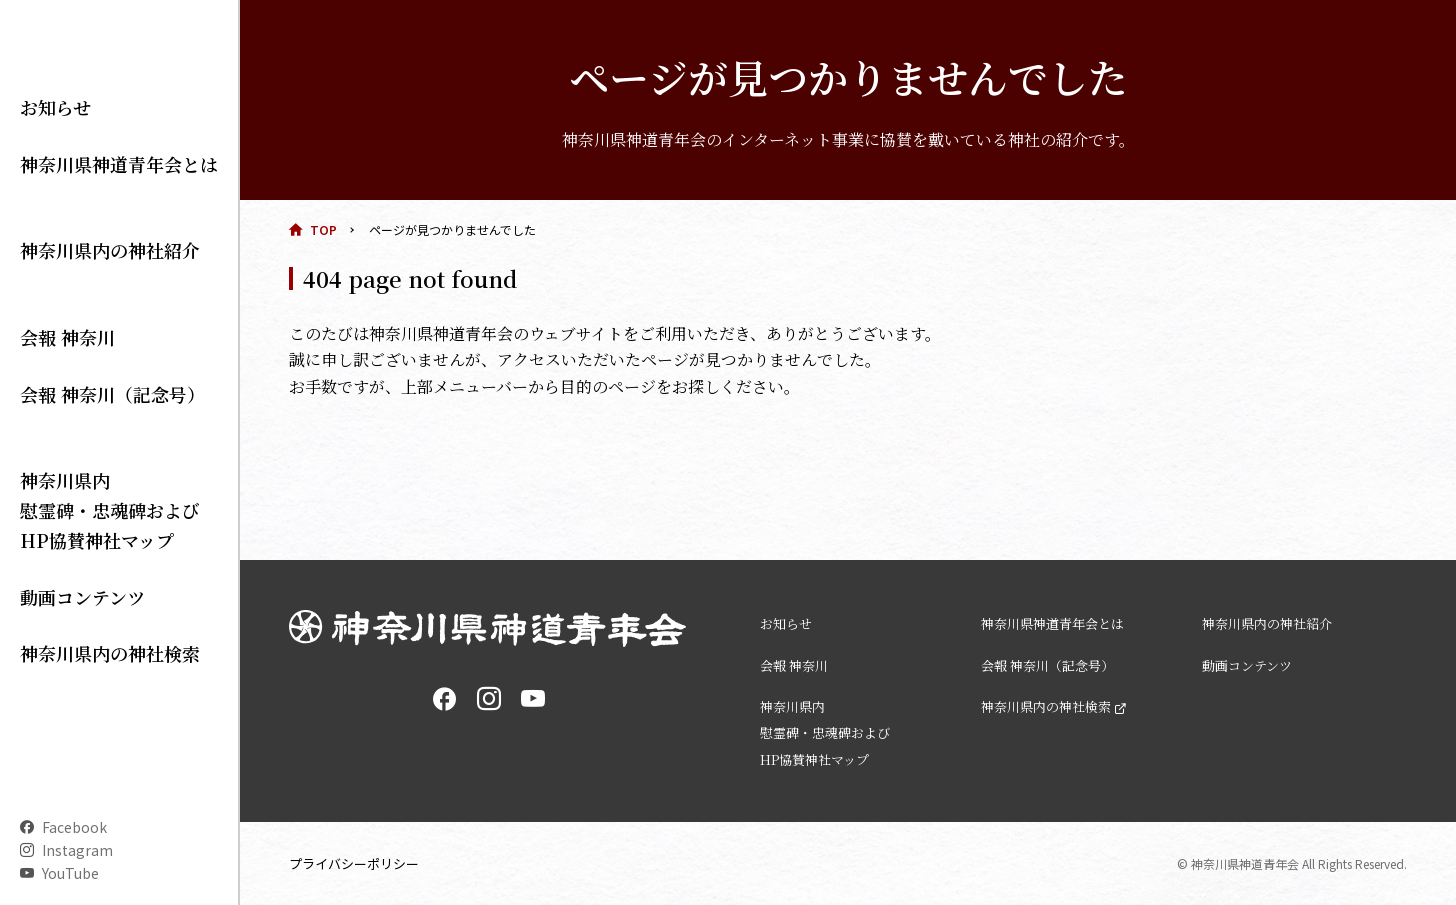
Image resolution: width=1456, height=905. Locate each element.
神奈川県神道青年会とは (97, 252)
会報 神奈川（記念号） (92, 402)
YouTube (70, 873)
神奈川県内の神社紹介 (90, 302)
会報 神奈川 (57, 352)
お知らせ (48, 202)
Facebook (74, 827)
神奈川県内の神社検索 (90, 599)
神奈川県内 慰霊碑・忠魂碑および (90, 476)
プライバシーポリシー (359, 863)
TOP (323, 229)
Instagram (77, 850)
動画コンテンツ (68, 549)
